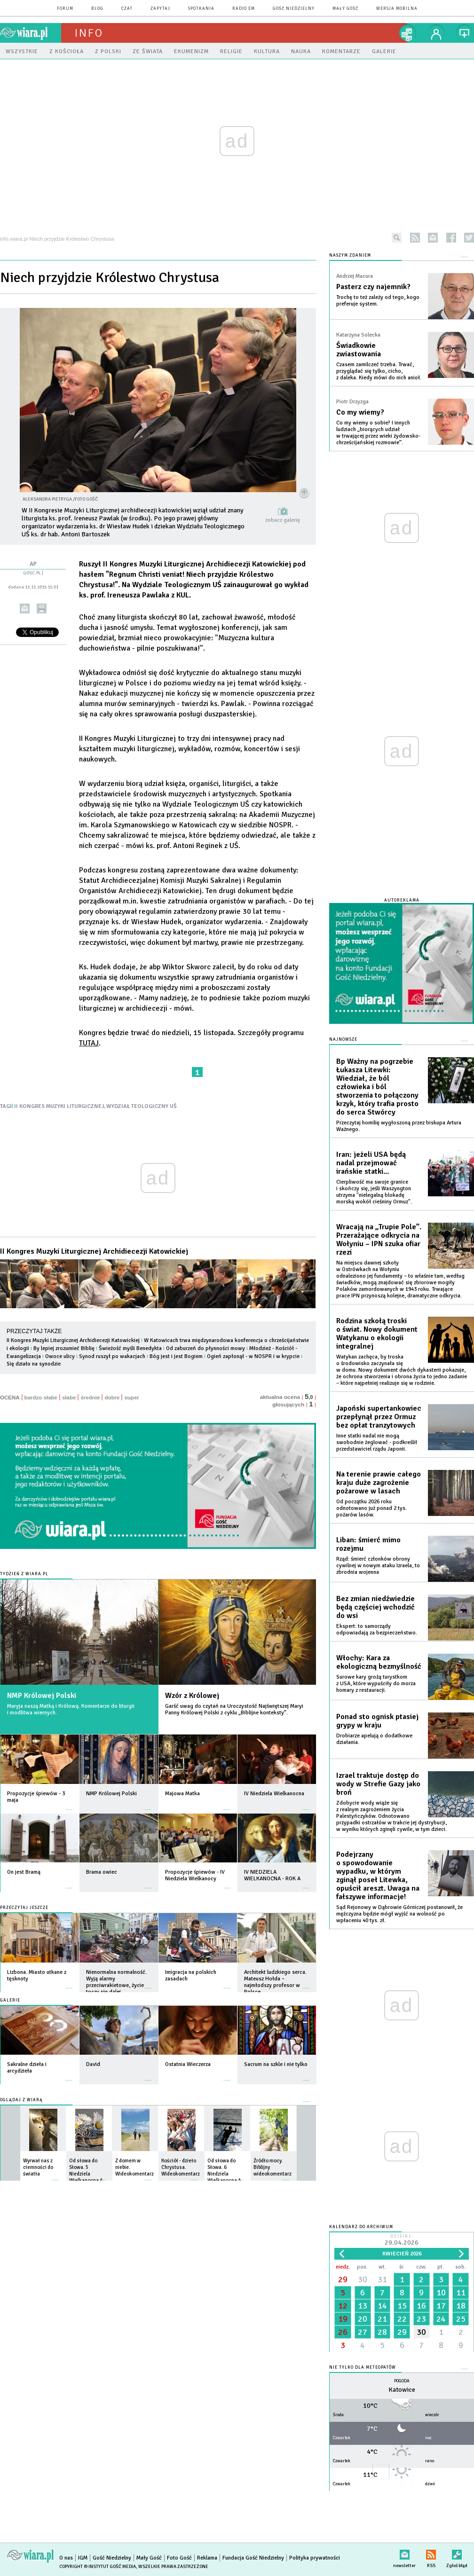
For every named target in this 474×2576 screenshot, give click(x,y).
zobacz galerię (282, 520)
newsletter (433, 238)
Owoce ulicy (60, 1356)
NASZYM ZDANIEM (350, 255)
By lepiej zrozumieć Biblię (64, 1348)
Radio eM (243, 8)
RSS (431, 2553)
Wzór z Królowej (192, 1695)
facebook (451, 238)
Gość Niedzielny (294, 8)
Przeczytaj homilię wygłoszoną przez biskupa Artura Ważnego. (398, 1126)
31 (382, 2279)
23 (421, 2319)
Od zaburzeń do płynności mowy (205, 1348)
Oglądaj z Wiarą (21, 2100)
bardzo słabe (40, 1397)
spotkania (201, 8)
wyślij (25, 608)
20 (362, 2319)
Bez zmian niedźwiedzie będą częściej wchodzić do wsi (375, 1607)
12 (343, 2306)
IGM (82, 2557)
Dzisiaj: (402, 2240)
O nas (66, 2557)
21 (382, 2319)
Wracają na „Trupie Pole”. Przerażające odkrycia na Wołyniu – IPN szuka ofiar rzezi (378, 1240)
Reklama (207, 2557)
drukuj (42, 608)
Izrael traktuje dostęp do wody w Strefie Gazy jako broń (378, 1784)
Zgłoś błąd (456, 2553)
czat (127, 8)
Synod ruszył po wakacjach (112, 1356)
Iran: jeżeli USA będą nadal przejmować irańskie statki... (371, 1163)
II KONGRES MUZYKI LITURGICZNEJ (59, 1106)
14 (382, 2306)
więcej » (69, 1805)
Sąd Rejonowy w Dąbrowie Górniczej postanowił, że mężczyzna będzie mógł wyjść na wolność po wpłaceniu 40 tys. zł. (399, 1914)
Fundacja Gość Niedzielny (253, 2557)
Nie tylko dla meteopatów (362, 2367)
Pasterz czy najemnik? (373, 287)
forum (65, 8)
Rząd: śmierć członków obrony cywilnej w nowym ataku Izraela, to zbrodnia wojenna (378, 1565)
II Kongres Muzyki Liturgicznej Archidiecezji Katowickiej (94, 1251)
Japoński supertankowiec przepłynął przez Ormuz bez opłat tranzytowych (378, 1416)
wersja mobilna (397, 8)
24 (441, 2319)
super (131, 1397)
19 (343, 2319)
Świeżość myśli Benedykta (130, 1348)
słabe (69, 1397)
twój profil (436, 32)
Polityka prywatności (314, 2557)
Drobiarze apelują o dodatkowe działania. (374, 1739)
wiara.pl (30, 33)
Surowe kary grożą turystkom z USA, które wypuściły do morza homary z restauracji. (376, 1683)
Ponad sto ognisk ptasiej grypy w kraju (377, 1720)
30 (362, 2279)
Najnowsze (343, 1039)
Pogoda (402, 2381)
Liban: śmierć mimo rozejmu (368, 1544)
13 (362, 2306)
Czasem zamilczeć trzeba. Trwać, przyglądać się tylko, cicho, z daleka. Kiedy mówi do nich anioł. (378, 371)
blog (97, 8)
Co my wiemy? (360, 412)
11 (461, 2292)
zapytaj (160, 8)
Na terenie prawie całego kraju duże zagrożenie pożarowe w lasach (378, 1482)
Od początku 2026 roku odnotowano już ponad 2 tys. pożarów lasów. (371, 1508)
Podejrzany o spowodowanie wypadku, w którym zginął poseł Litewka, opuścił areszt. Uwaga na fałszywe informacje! (377, 1875)
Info (88, 33)
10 (441, 2292)
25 (461, 2319)
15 (402, 2306)
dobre (111, 1397)
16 (421, 2306)
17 (441, 2306)
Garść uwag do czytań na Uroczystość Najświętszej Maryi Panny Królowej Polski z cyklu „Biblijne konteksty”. (234, 1709)
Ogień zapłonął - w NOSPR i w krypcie (253, 1356)
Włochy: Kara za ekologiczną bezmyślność (378, 1662)
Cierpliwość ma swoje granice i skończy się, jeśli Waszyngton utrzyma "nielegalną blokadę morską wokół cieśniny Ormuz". (374, 1191)
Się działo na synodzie (34, 1363)
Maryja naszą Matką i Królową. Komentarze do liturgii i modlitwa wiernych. (70, 1709)
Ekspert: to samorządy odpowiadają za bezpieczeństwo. (376, 1629)
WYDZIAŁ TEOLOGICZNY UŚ (141, 1106)
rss (415, 238)
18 (461, 2306)
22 (402, 2319)
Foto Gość (179, 2557)
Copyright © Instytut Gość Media (97, 2566)
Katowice (401, 2390)
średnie (90, 1397)
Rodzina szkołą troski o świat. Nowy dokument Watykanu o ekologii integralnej (377, 1334)
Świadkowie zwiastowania (358, 349)
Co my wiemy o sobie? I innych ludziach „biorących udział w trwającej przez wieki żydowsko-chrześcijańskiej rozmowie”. (378, 432)
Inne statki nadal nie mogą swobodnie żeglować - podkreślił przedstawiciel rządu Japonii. (376, 1442)
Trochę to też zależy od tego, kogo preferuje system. (377, 300)
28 (382, 2332)
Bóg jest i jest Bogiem (176, 1356)
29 (343, 2279)
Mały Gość (345, 8)
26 (343, 2332)
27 (362, 2332)
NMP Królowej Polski (41, 1695)
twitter (469, 238)
